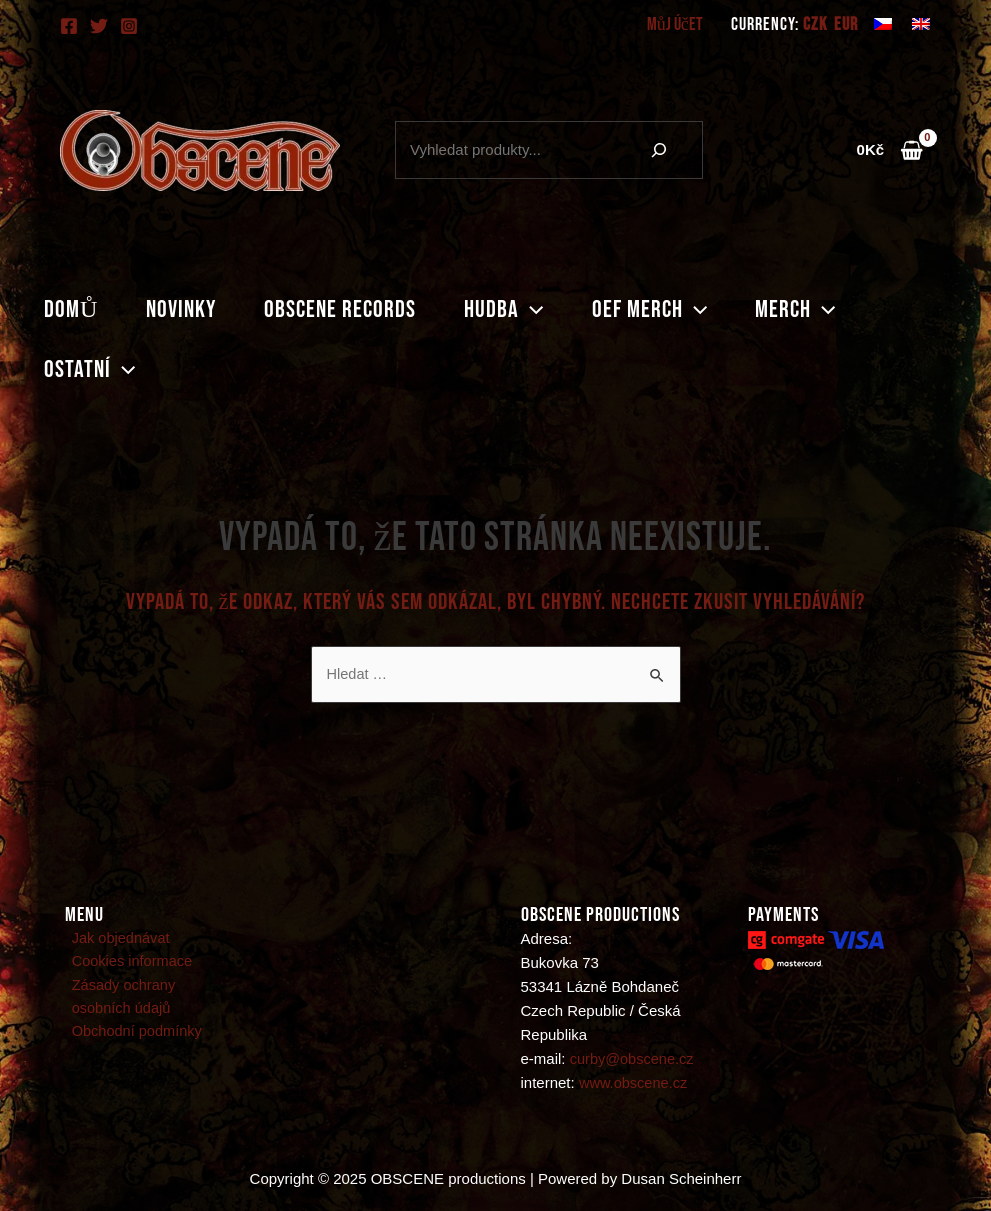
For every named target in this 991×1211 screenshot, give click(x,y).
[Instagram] (129, 26)
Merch (795, 310)
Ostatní (89, 370)
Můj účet (675, 24)
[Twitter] (99, 26)
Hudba (503, 310)
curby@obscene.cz (634, 1059)
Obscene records (340, 309)
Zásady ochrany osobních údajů (151, 999)
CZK (815, 25)
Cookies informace (127, 963)
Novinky (181, 309)
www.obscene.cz (635, 1083)
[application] (531, 310)
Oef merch (649, 310)
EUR (846, 25)
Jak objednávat (115, 939)
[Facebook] (69, 26)
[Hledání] (659, 150)
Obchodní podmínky (132, 1035)
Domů (71, 309)
